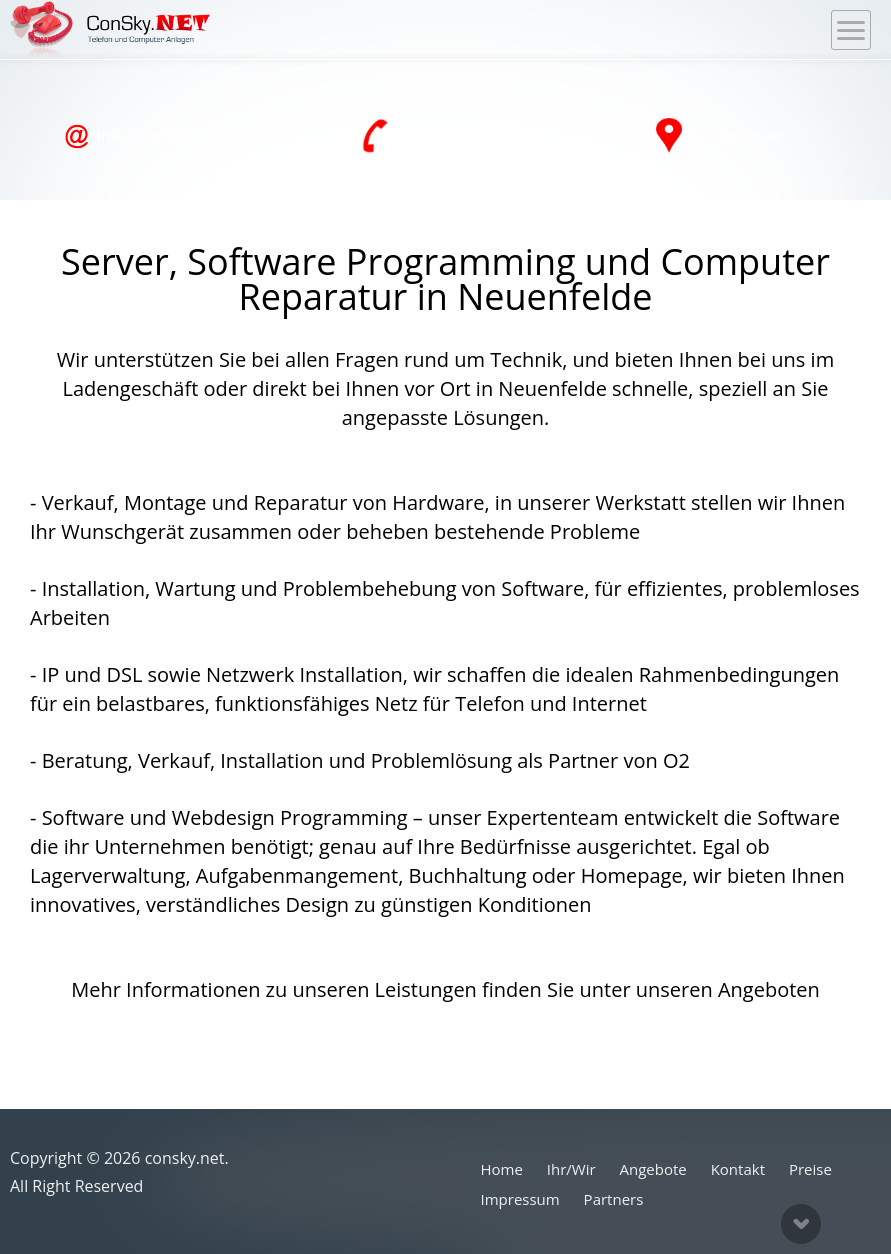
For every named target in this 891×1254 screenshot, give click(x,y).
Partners (614, 1199)
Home (502, 1169)
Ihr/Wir (571, 1169)
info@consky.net (145, 136)
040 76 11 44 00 (439, 135)
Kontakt (738, 1169)
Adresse (718, 135)
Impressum (520, 1199)
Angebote (653, 1169)
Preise (810, 1169)
